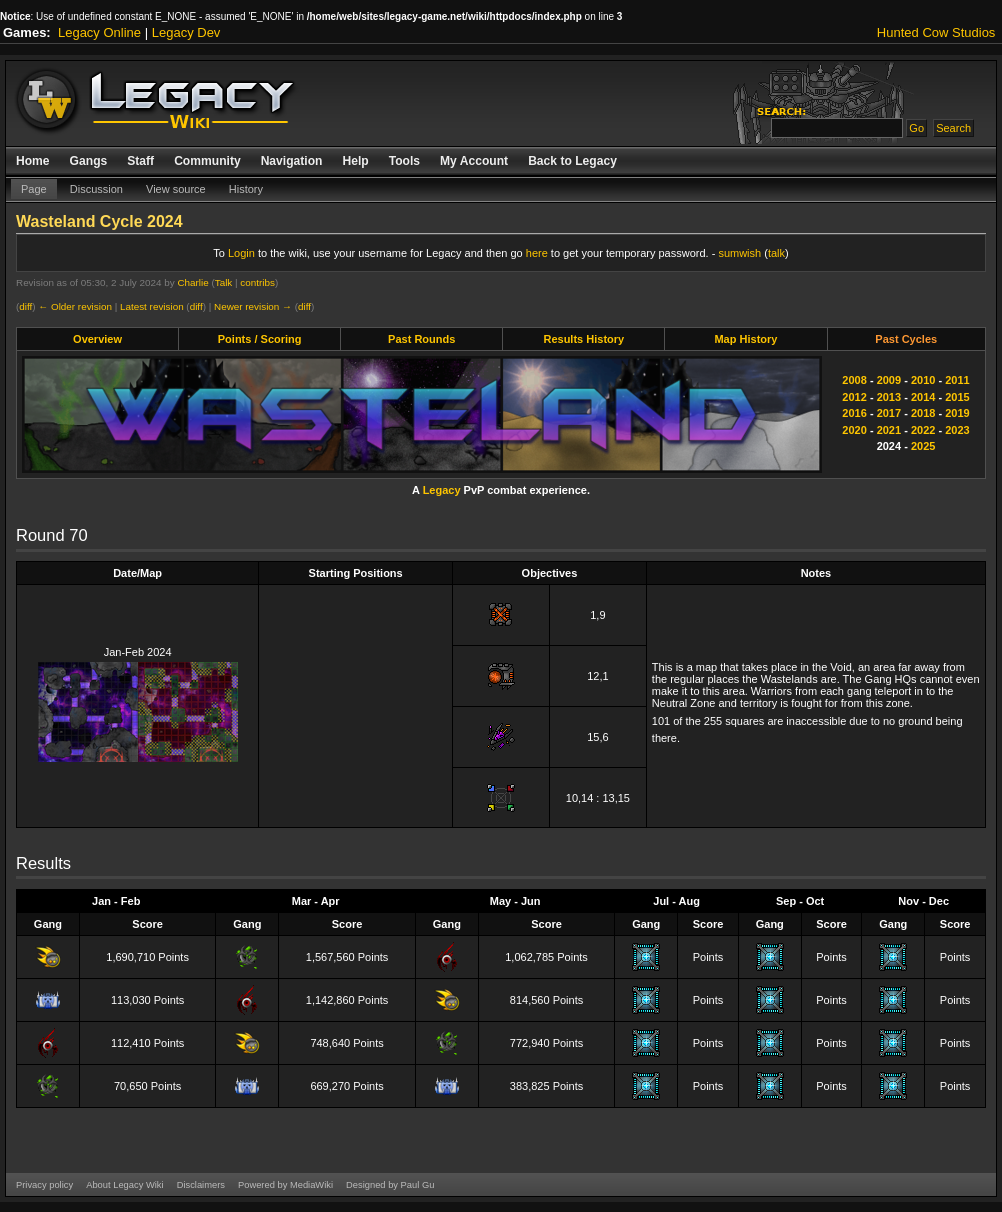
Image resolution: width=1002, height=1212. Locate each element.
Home (33, 161)
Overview (97, 339)
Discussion (96, 189)
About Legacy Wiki (124, 1185)
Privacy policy (44, 1185)
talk (776, 253)
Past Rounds (421, 339)
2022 (923, 430)
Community (207, 161)
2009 (889, 380)
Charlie (192, 282)
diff (25, 306)
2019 (957, 413)
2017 (889, 413)
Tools (404, 161)
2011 (957, 380)
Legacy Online (99, 32)
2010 (923, 380)
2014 (923, 397)
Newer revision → (253, 306)
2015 (957, 397)
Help (355, 161)
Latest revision (152, 306)
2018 (923, 413)
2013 (889, 397)
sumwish (739, 253)
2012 (854, 397)
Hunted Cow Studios (936, 32)
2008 (854, 380)
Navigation (292, 161)
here (537, 253)
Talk (224, 282)
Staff (140, 161)
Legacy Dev (186, 32)
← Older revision (75, 306)
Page (34, 189)
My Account (474, 161)
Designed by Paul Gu (390, 1185)
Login (241, 253)
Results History (583, 339)
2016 (854, 413)
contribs (257, 282)
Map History (745, 339)
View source (176, 189)
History (246, 189)
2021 (889, 430)
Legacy (442, 490)
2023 (957, 430)
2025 (923, 446)
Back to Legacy (572, 161)
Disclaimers (201, 1185)
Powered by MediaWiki (285, 1185)
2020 (854, 430)
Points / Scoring (260, 339)
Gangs (89, 161)
